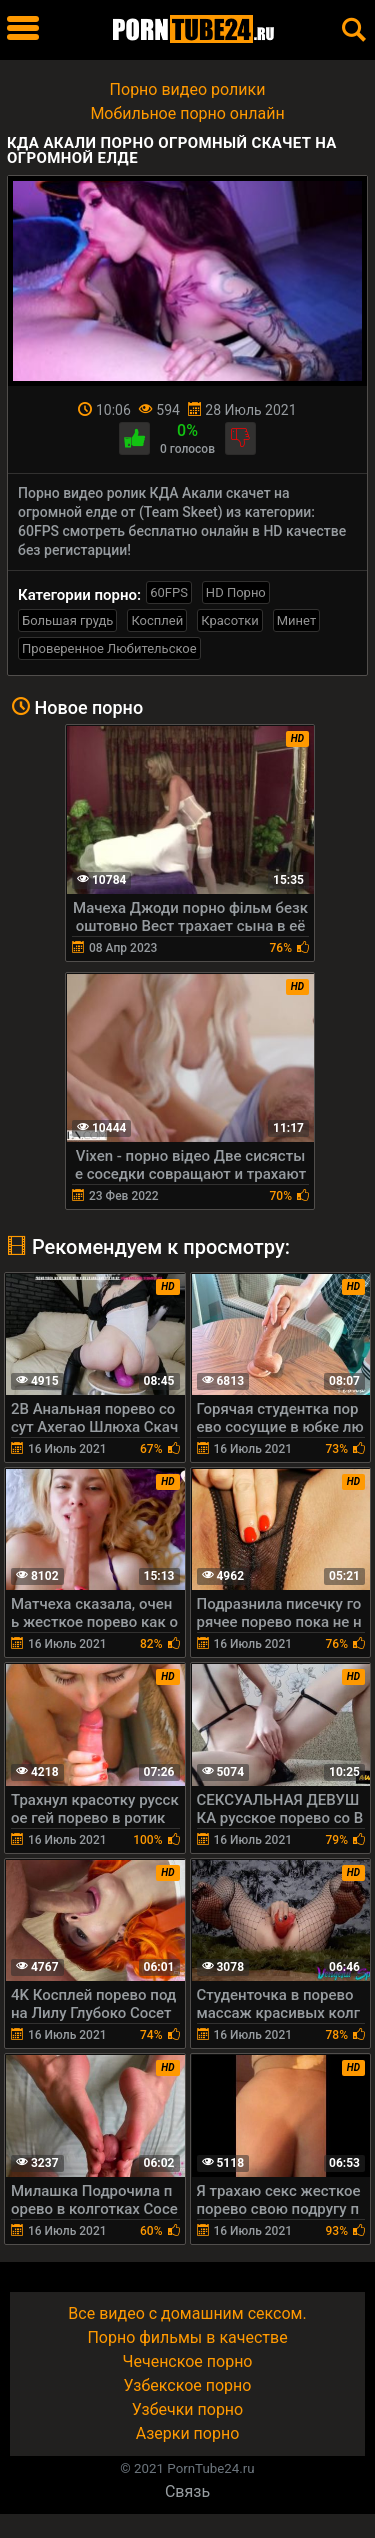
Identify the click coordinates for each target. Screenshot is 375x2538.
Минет (296, 620)
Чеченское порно (188, 2361)
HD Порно (236, 592)
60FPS (169, 592)
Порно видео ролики (188, 89)
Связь (187, 2491)
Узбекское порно (188, 2385)
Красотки (229, 620)
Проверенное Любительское (109, 648)
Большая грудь (67, 620)
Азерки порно (188, 2433)
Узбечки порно (187, 2409)
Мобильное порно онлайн (187, 113)
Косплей (157, 620)
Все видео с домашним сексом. (187, 2313)
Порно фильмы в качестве (187, 2337)
